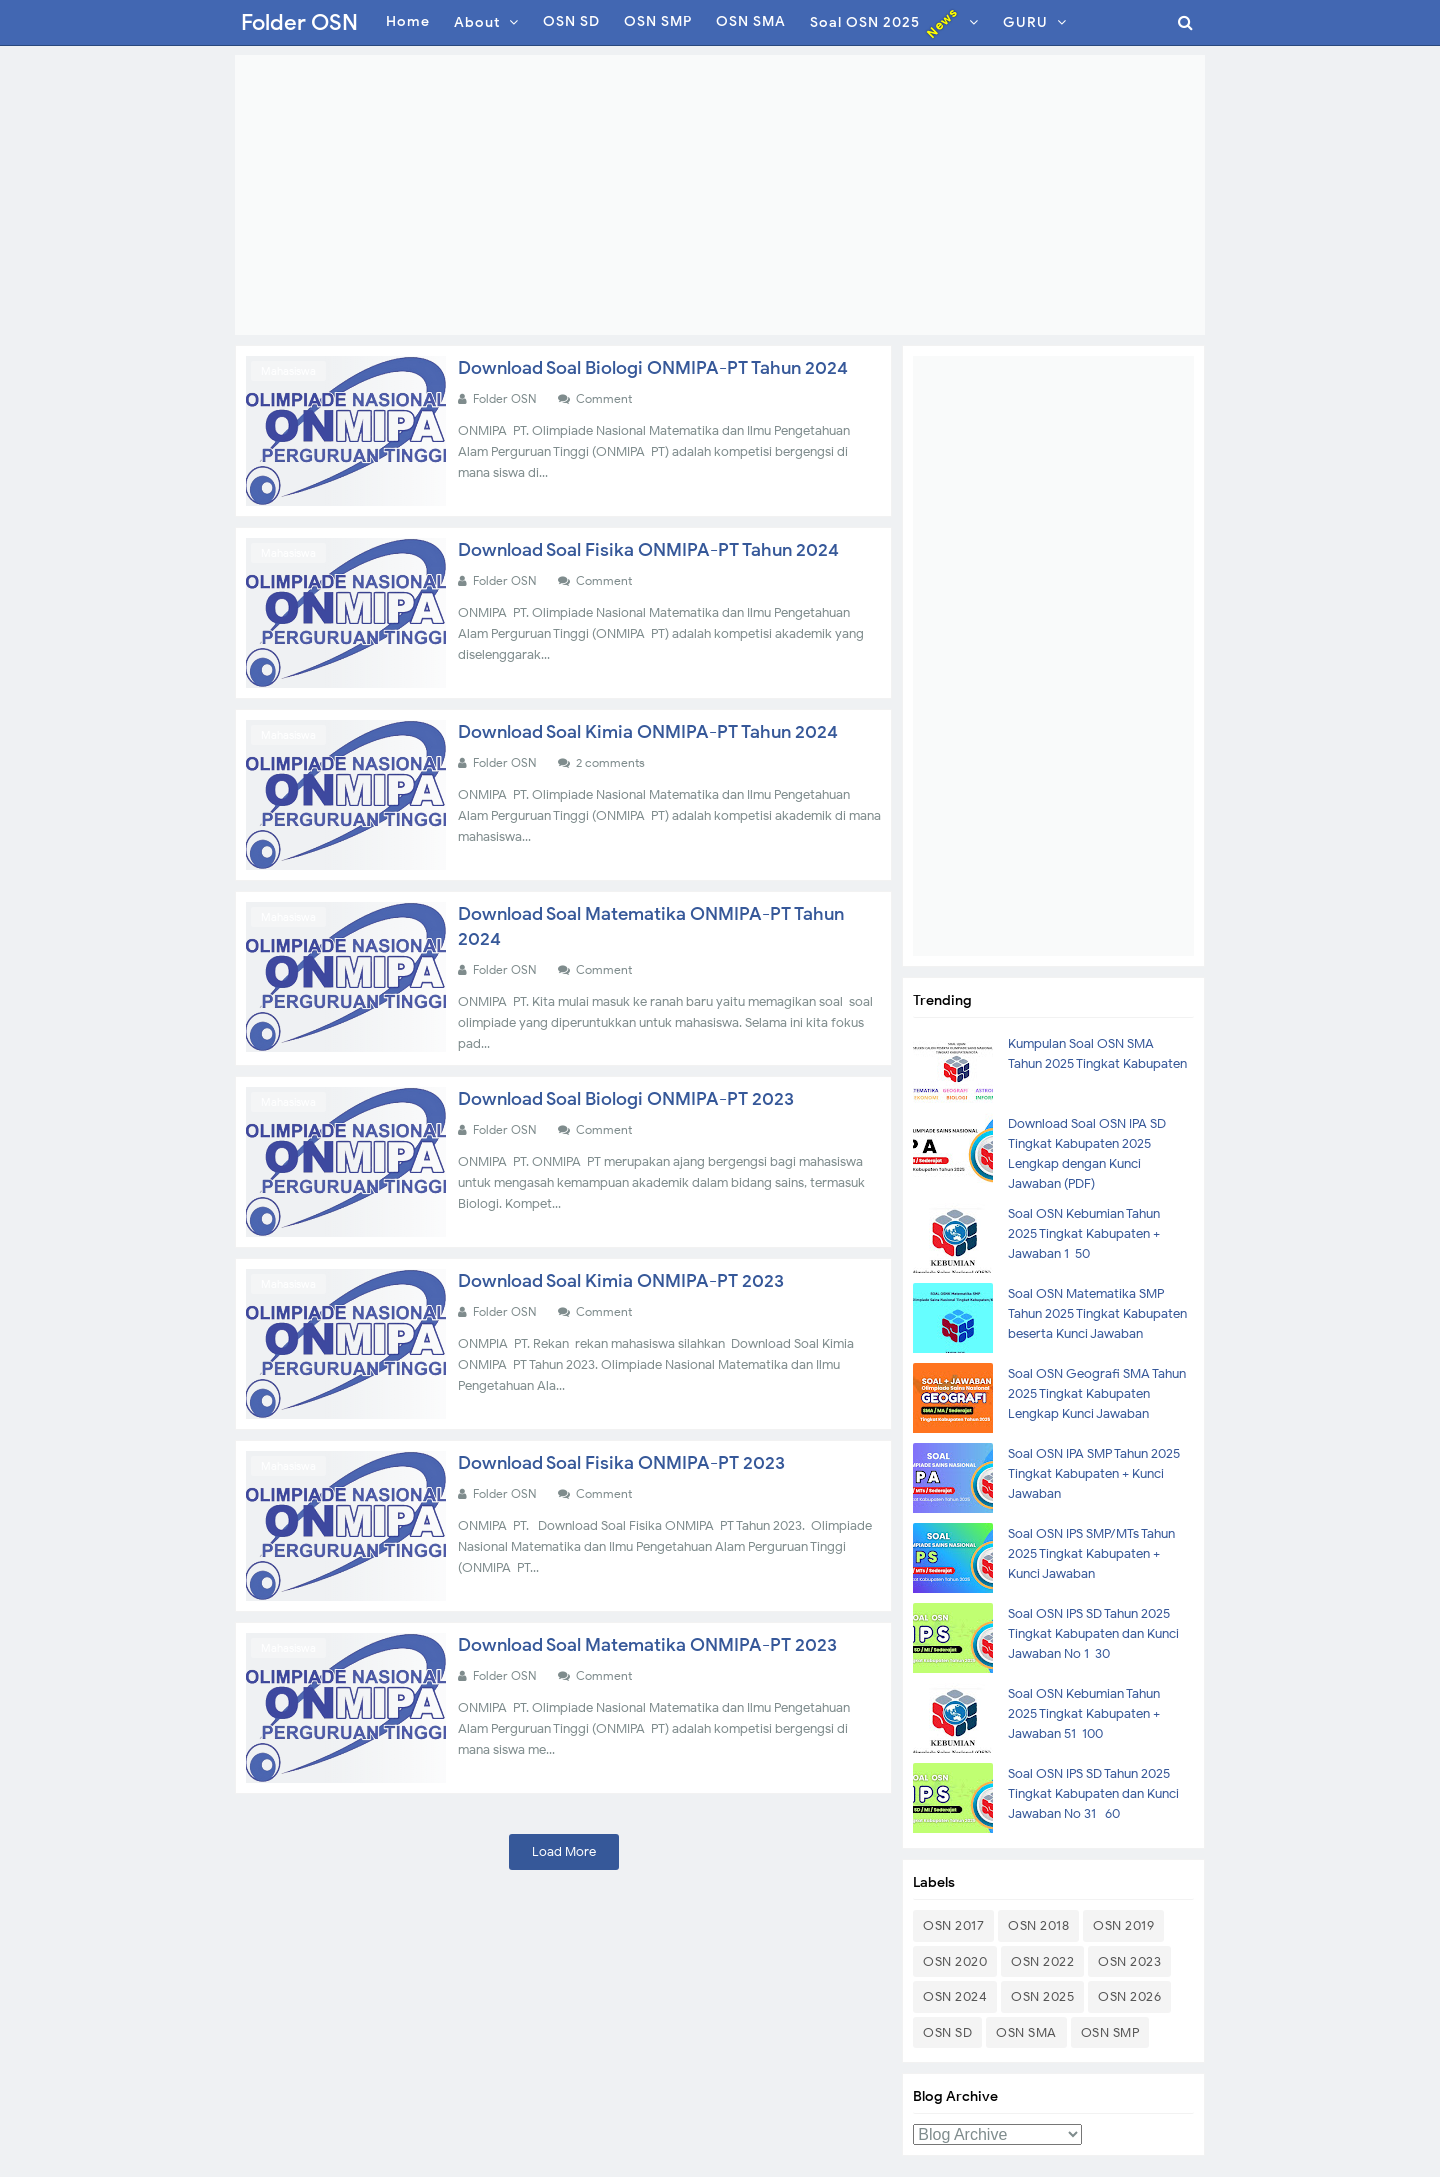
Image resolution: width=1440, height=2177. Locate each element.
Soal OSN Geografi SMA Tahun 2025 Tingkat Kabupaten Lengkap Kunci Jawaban (1097, 1393)
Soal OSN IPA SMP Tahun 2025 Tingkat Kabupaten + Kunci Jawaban (1094, 1473)
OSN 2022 (1042, 1961)
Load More (564, 1851)
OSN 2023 (1129, 1961)
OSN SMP (1110, 2032)
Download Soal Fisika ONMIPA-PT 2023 (621, 1463)
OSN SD (947, 2032)
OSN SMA (1026, 2032)
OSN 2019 (1123, 1925)
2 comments (612, 762)
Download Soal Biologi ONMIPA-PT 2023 (626, 1099)
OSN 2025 (1042, 1996)
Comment (605, 398)
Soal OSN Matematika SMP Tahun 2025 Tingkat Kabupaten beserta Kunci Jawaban (1097, 1313)
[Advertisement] (720, 195)
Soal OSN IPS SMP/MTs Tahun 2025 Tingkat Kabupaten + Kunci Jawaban (1091, 1553)
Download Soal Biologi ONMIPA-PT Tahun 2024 (653, 368)
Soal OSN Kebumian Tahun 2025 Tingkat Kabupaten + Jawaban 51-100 (1084, 1713)
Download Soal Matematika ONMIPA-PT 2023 (647, 1645)
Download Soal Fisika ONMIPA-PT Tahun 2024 (648, 550)
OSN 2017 (953, 1925)
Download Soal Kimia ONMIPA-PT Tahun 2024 (648, 732)
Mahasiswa (288, 371)
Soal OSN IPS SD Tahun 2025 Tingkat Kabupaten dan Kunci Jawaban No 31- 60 (1093, 1793)
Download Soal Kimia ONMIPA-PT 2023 (621, 1281)
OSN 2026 (1129, 1996)
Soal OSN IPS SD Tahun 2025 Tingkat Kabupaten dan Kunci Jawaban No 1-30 (1093, 1633)
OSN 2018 (1038, 1925)
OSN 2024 (955, 1996)
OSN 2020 (955, 1961)
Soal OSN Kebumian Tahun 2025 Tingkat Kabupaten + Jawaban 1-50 (1084, 1233)
